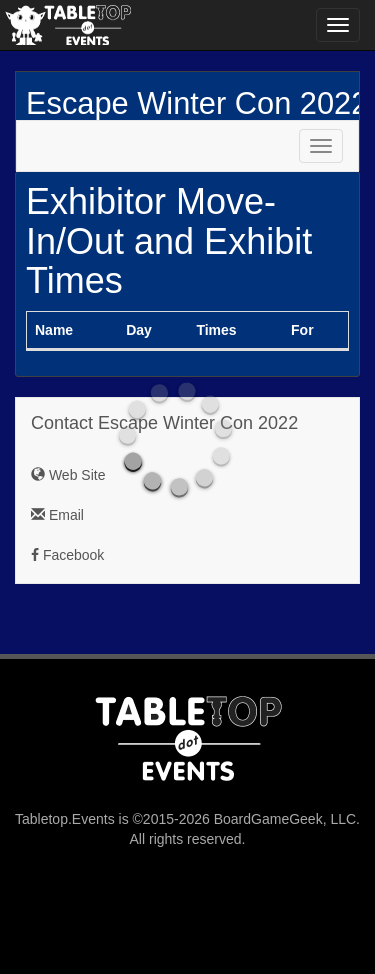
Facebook (67, 555)
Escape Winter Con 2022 (197, 103)
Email (57, 515)
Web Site (68, 475)
